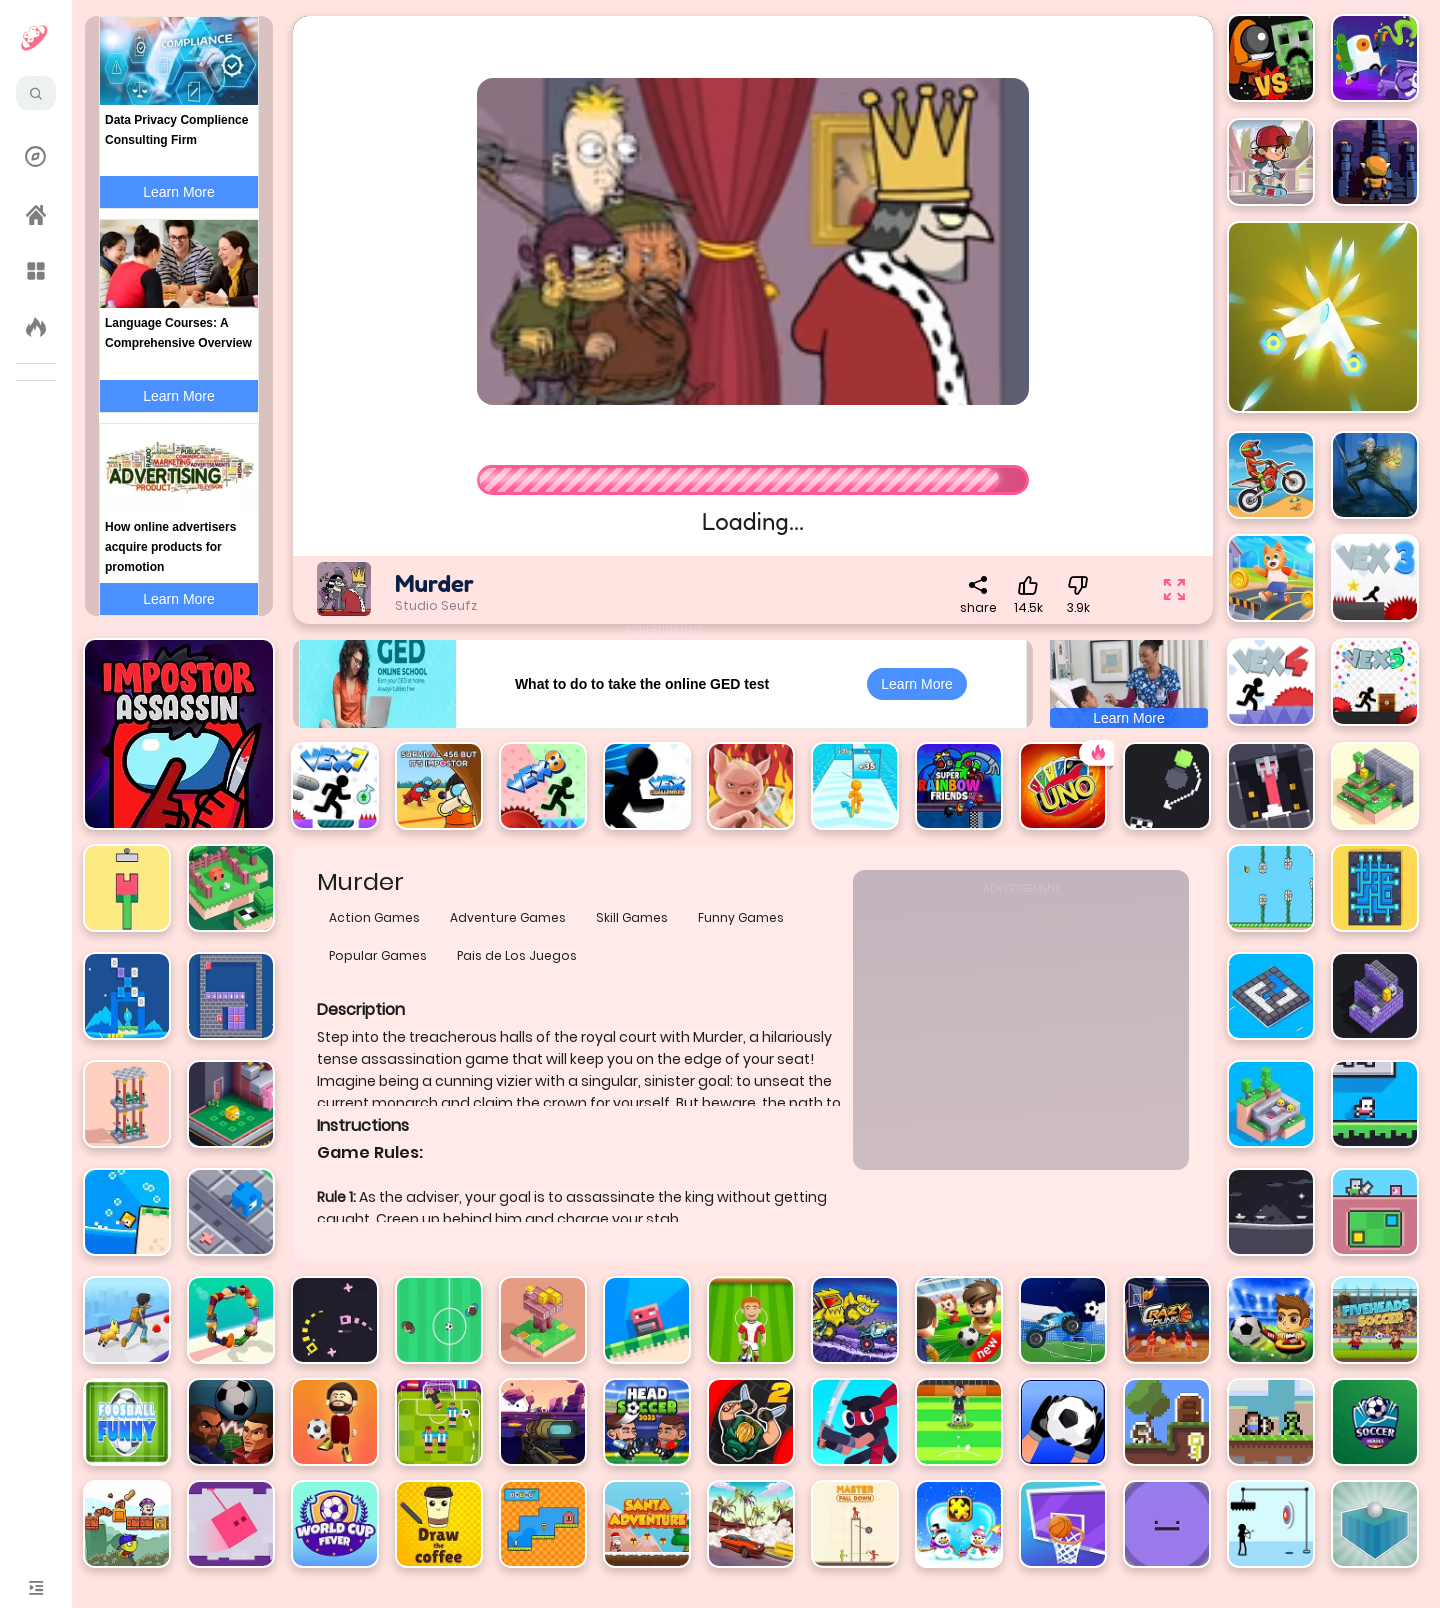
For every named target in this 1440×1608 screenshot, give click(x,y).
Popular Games (378, 955)
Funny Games (741, 917)
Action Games (374, 917)
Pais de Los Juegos (517, 955)
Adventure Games (508, 917)
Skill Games (632, 917)
